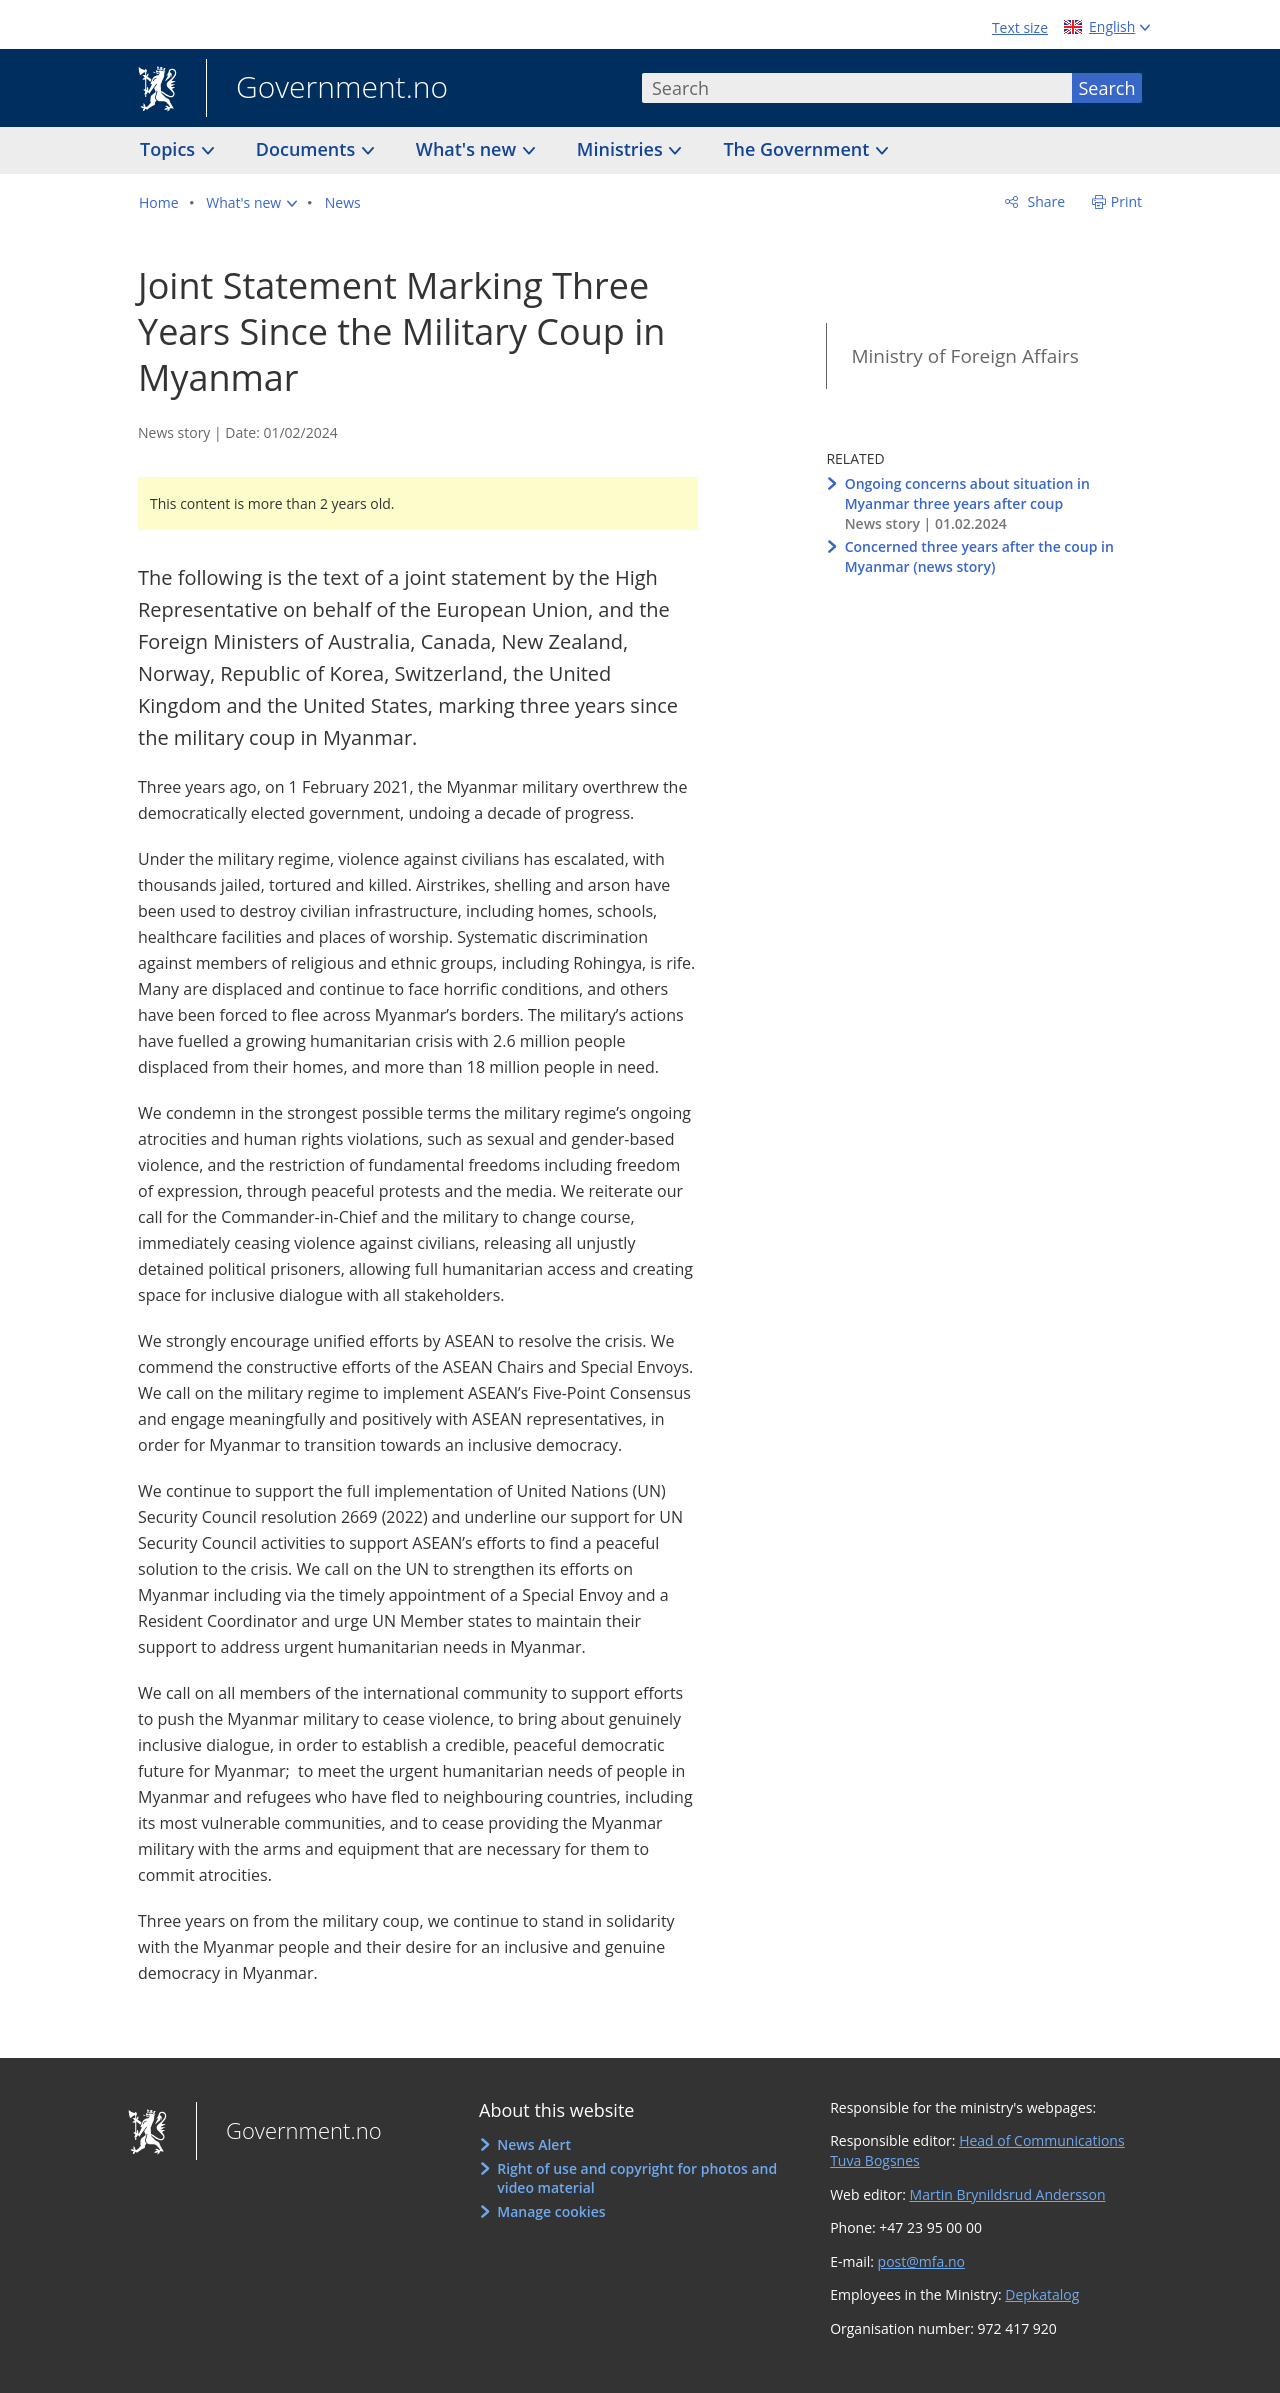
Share (1044, 201)
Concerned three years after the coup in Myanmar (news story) (979, 556)
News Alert (534, 2144)
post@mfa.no (921, 2261)
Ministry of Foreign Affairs (964, 356)
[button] (251, 203)
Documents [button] (308, 149)
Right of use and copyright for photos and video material (637, 2178)
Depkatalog (1042, 2294)
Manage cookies (551, 2211)
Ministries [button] (622, 149)
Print (1126, 201)
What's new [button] (468, 149)
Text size (1020, 27)
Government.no (327, 89)
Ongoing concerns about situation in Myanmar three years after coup (967, 493)
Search (1107, 88)
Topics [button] (170, 149)
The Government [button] (798, 149)
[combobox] (857, 88)
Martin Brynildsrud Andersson (1008, 2194)
